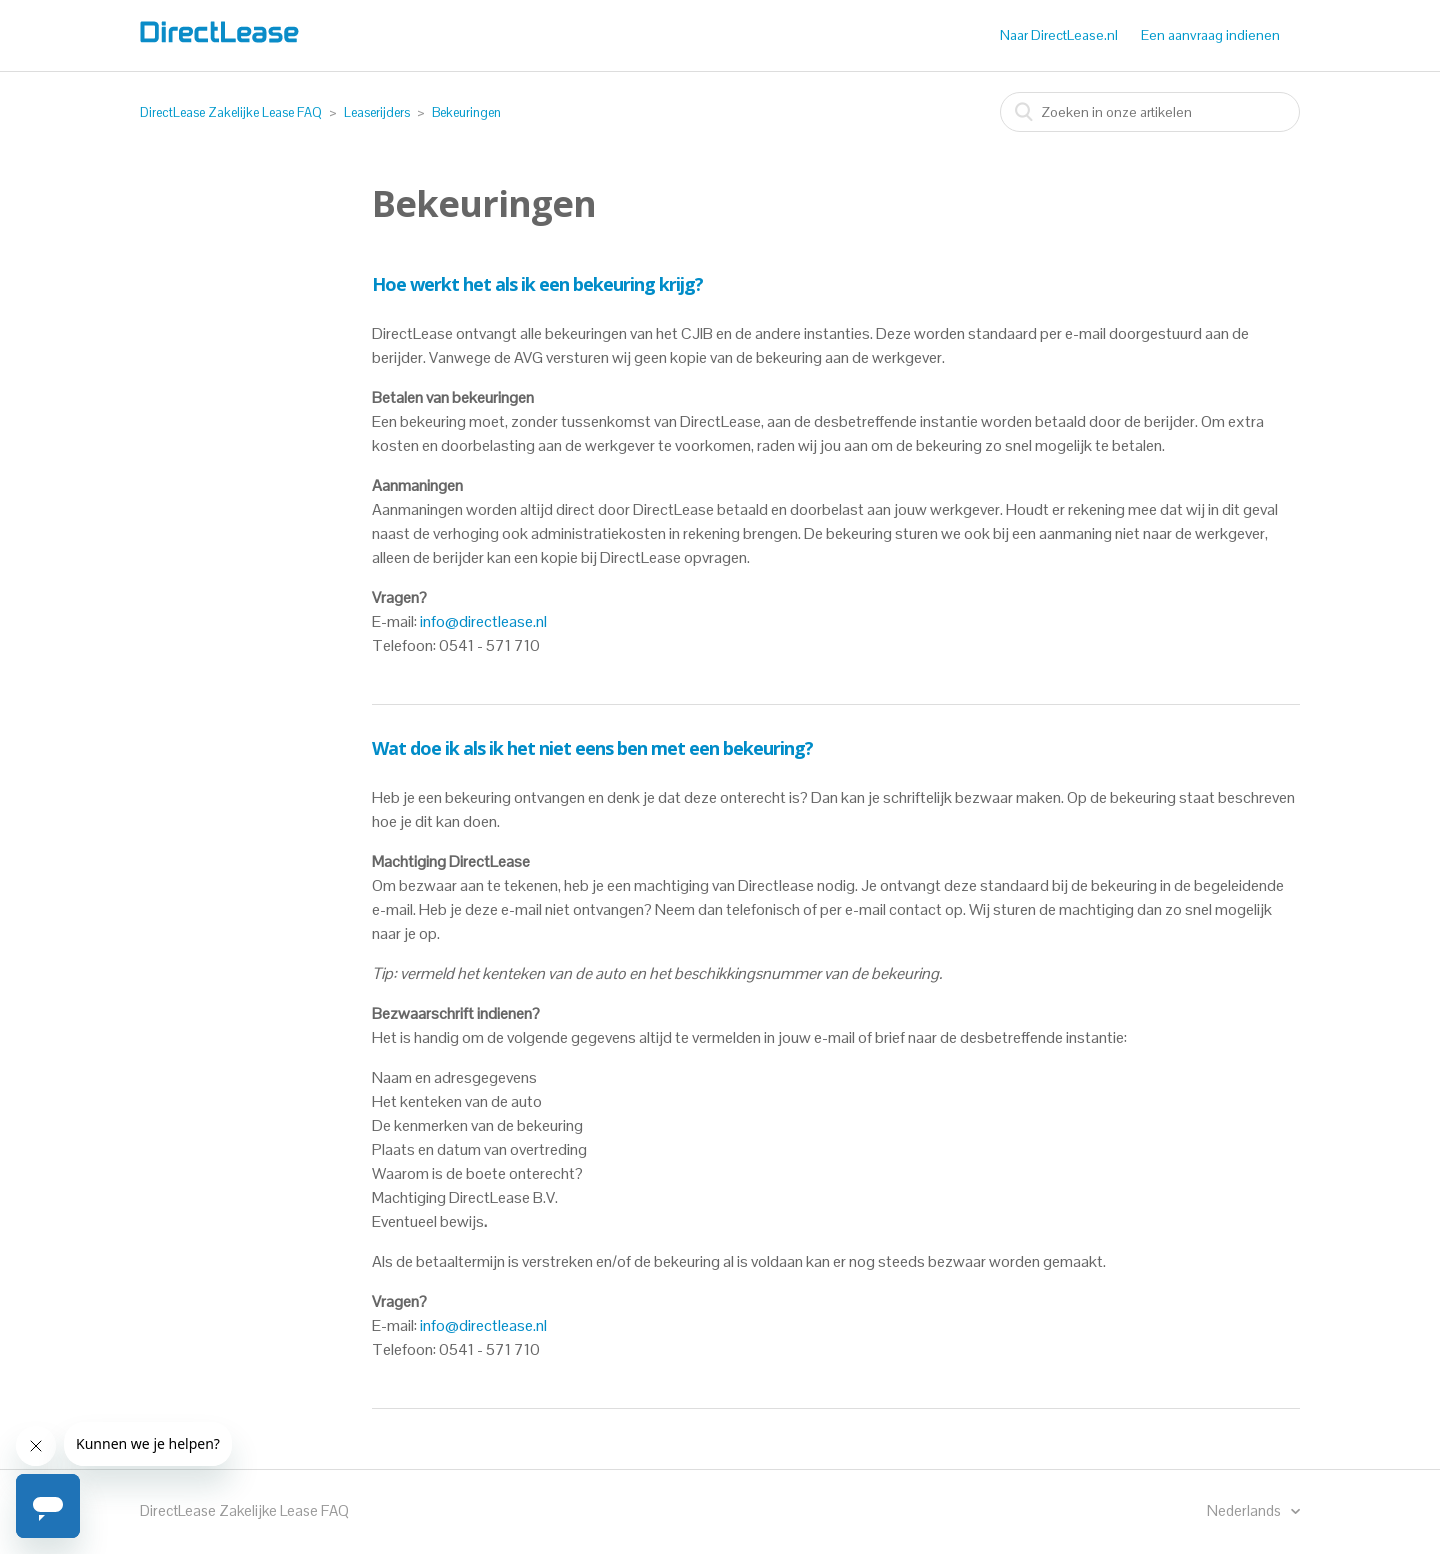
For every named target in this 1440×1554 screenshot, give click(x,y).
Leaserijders (377, 112)
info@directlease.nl (483, 621)
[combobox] (1150, 112)
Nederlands (1245, 1510)
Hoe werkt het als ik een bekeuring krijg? (537, 284)
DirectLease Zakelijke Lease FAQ (231, 112)
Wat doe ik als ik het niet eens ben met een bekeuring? (592, 748)
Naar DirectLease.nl (1059, 35)
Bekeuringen (466, 112)
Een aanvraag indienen (1210, 35)
